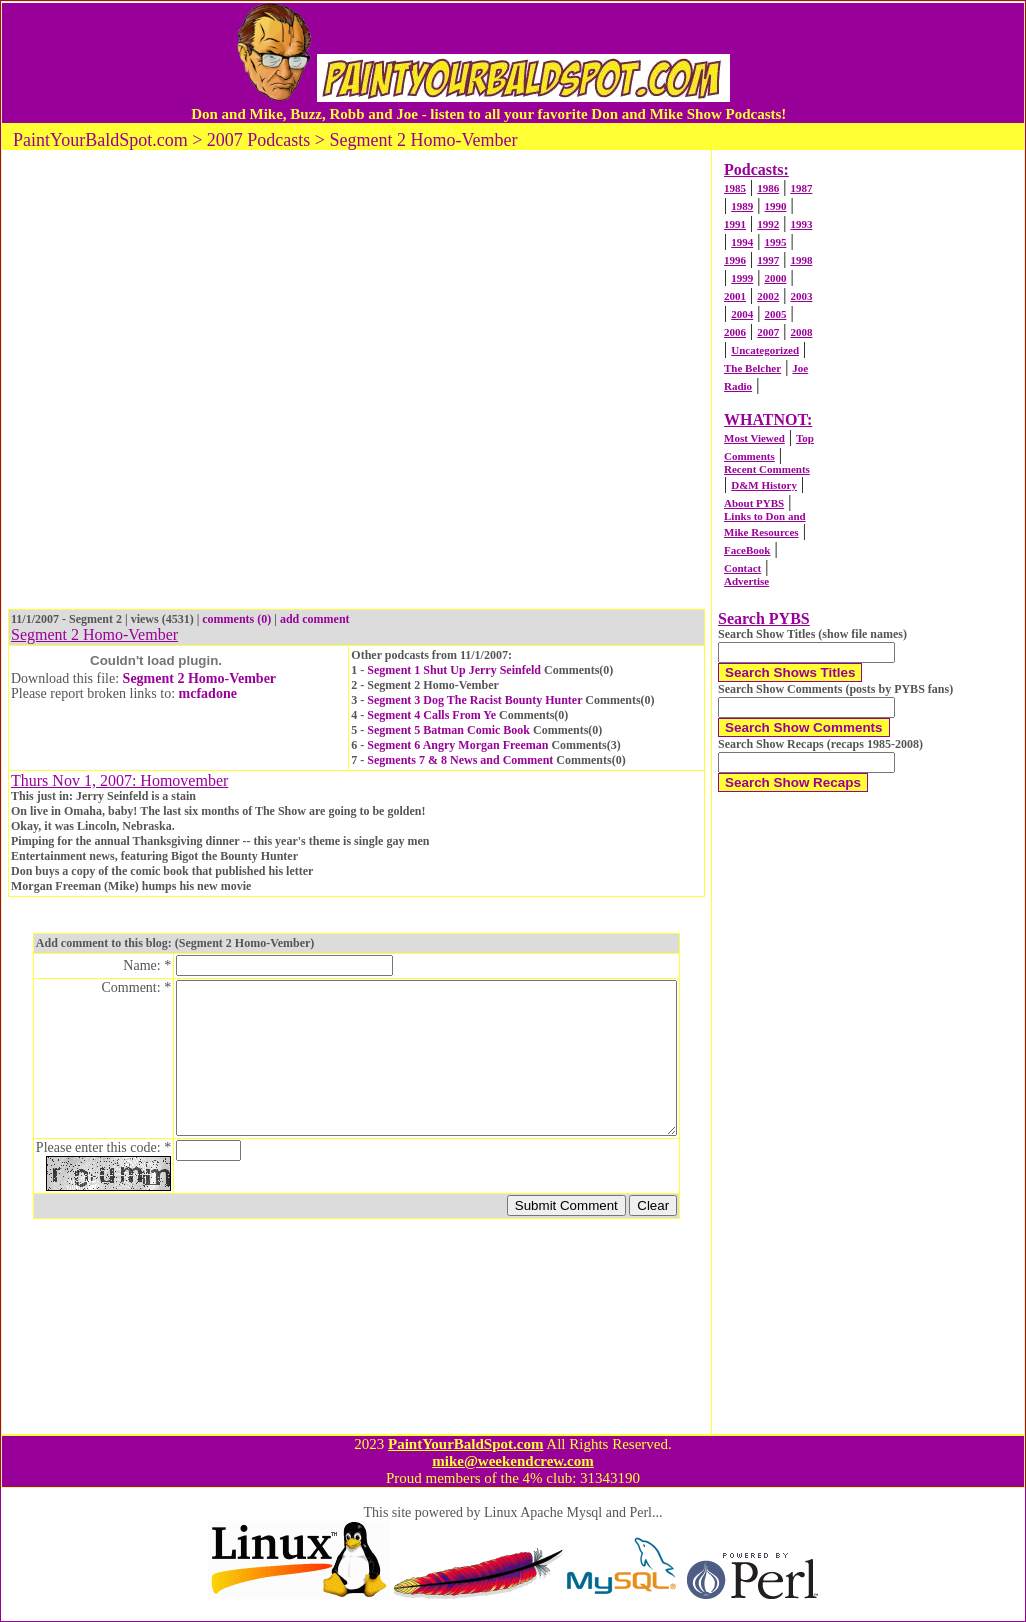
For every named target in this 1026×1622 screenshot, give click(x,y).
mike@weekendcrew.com (513, 1461)
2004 (742, 314)
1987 (801, 188)
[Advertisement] (226, 382)
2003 (801, 296)
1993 (801, 224)
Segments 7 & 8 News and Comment (460, 760)
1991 (735, 224)
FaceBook (747, 550)
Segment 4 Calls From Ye (431, 715)
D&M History (764, 485)
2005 (775, 314)
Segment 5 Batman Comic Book (448, 730)
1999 (742, 278)
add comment (315, 619)
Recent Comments (767, 469)
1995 (775, 242)
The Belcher (752, 368)
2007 (768, 332)
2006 (735, 332)
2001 (735, 296)
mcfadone (208, 693)
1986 (768, 188)
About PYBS (754, 503)
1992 (768, 224)
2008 (801, 332)
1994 (742, 242)
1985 (735, 188)
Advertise (746, 581)
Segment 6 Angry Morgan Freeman (457, 745)
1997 (768, 260)
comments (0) (236, 619)
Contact (742, 568)
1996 (735, 260)
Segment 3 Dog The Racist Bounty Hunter (474, 700)
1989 (742, 206)
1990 (775, 206)
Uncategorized (765, 350)
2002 (768, 296)
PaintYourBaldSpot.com (465, 1444)
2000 (775, 278)
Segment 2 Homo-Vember (199, 678)
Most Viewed (754, 438)
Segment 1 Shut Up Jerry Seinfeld (454, 670)
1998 (801, 260)
